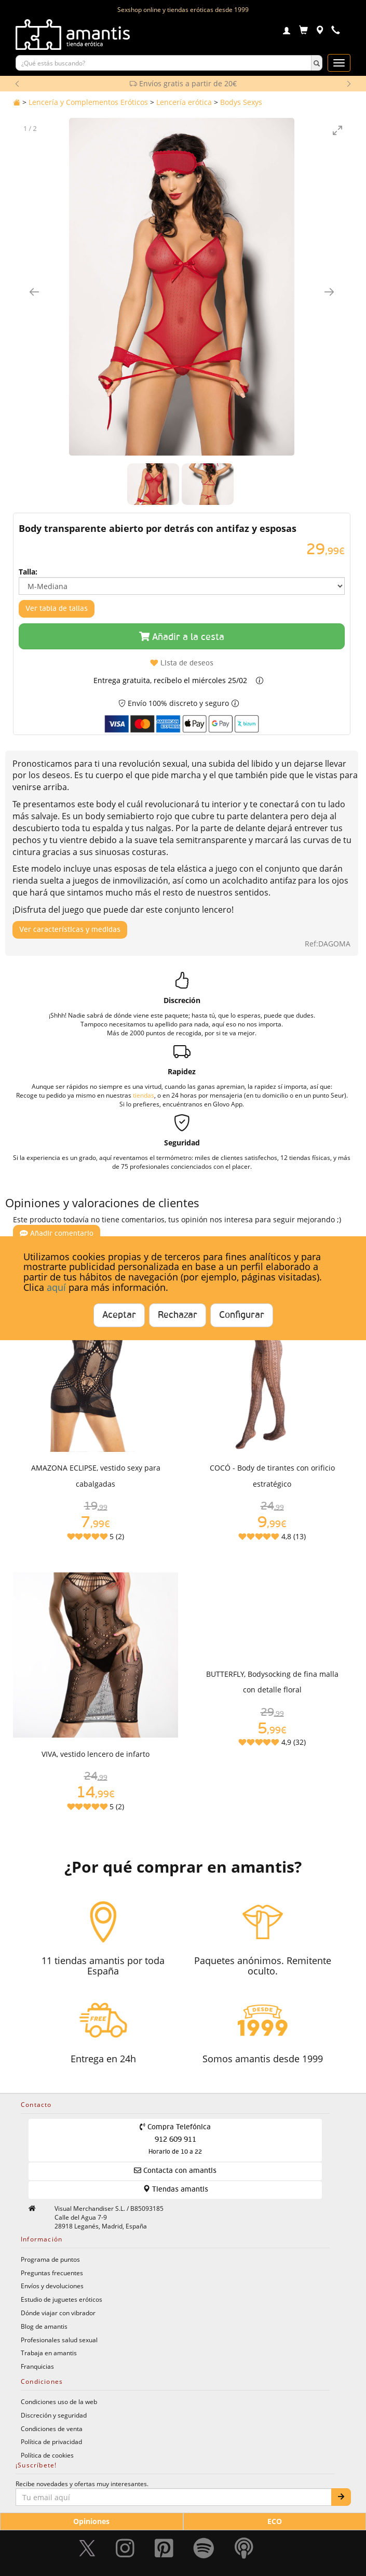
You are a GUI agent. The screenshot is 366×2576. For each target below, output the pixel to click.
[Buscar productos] (163, 63)
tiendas (143, 1095)
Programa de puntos (50, 2259)
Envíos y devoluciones (52, 2285)
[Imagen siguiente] (329, 292)
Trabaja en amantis (49, 2352)
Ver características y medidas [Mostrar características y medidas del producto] (69, 929)
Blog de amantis (44, 2326)
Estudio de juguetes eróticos (61, 2299)
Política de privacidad (51, 2441)
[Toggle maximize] (337, 130)
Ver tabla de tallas (56, 608)
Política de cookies (47, 2455)
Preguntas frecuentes (52, 2272)
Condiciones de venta (52, 2428)
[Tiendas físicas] (319, 31)
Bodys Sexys (241, 102)
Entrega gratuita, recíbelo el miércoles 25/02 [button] (170, 680)
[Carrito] (303, 31)
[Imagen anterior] (34, 292)
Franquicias (37, 2366)
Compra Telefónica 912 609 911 (175, 2139)
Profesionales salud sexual (59, 2339)
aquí (56, 1287)
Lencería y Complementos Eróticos (88, 102)
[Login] (286, 32)
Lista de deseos (181, 663)
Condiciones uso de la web (59, 2401)
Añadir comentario (56, 1233)
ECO (274, 2521)
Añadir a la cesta (181, 637)
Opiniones (91, 2521)
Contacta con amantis (175, 2170)
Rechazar (177, 1315)
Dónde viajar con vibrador (58, 2312)
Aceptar (119, 1315)
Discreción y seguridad (54, 2415)
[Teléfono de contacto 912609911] (335, 31)
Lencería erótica (184, 102)
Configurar (241, 1315)
